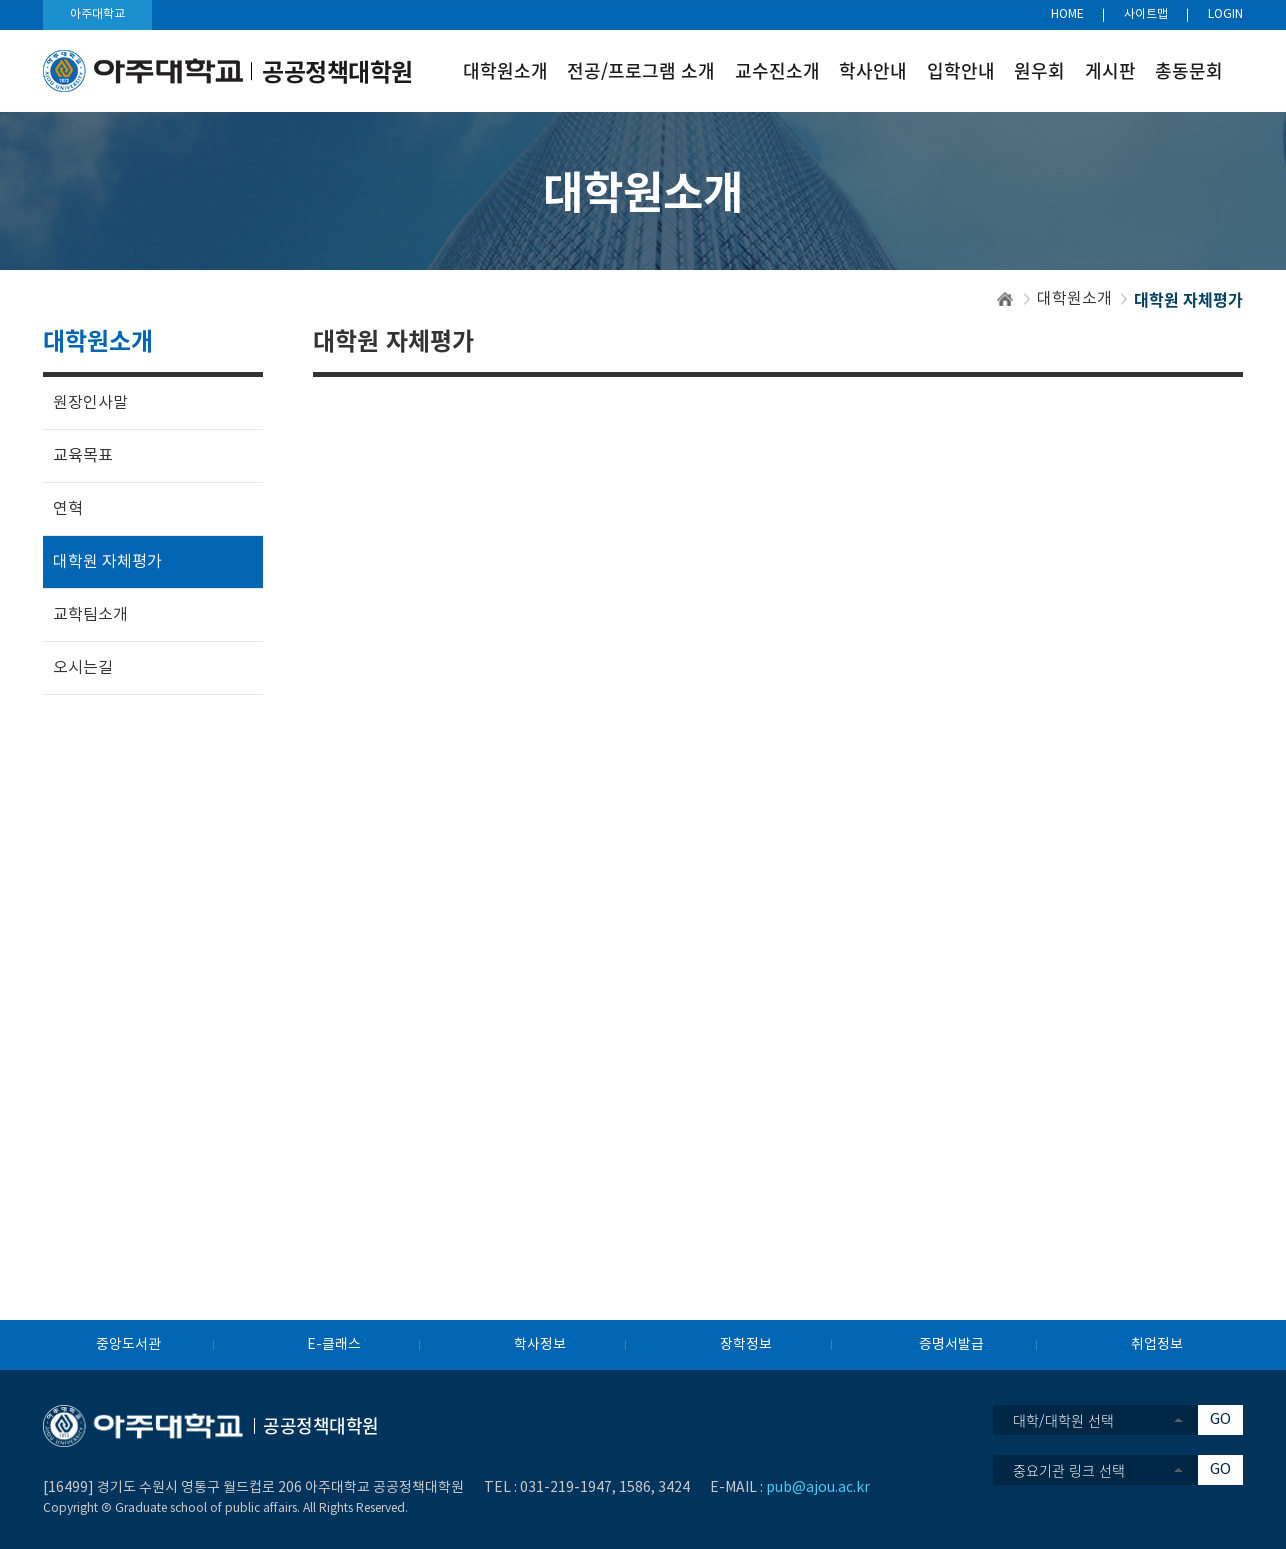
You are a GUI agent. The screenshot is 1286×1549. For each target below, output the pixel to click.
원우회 (1039, 70)
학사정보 (540, 1345)
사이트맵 (1146, 14)
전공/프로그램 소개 (641, 70)
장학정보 (746, 1345)
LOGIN (1225, 14)
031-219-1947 (566, 1488)
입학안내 (961, 70)
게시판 (1110, 70)
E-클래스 (334, 1345)
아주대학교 (97, 14)
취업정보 (1157, 1345)
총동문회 (1189, 70)
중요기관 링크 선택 (1069, 1470)
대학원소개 (505, 70)
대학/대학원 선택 (1063, 1420)
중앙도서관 (128, 1345)
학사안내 (873, 70)
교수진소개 (777, 70)
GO (1220, 1419)
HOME (1067, 14)
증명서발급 (951, 1345)
